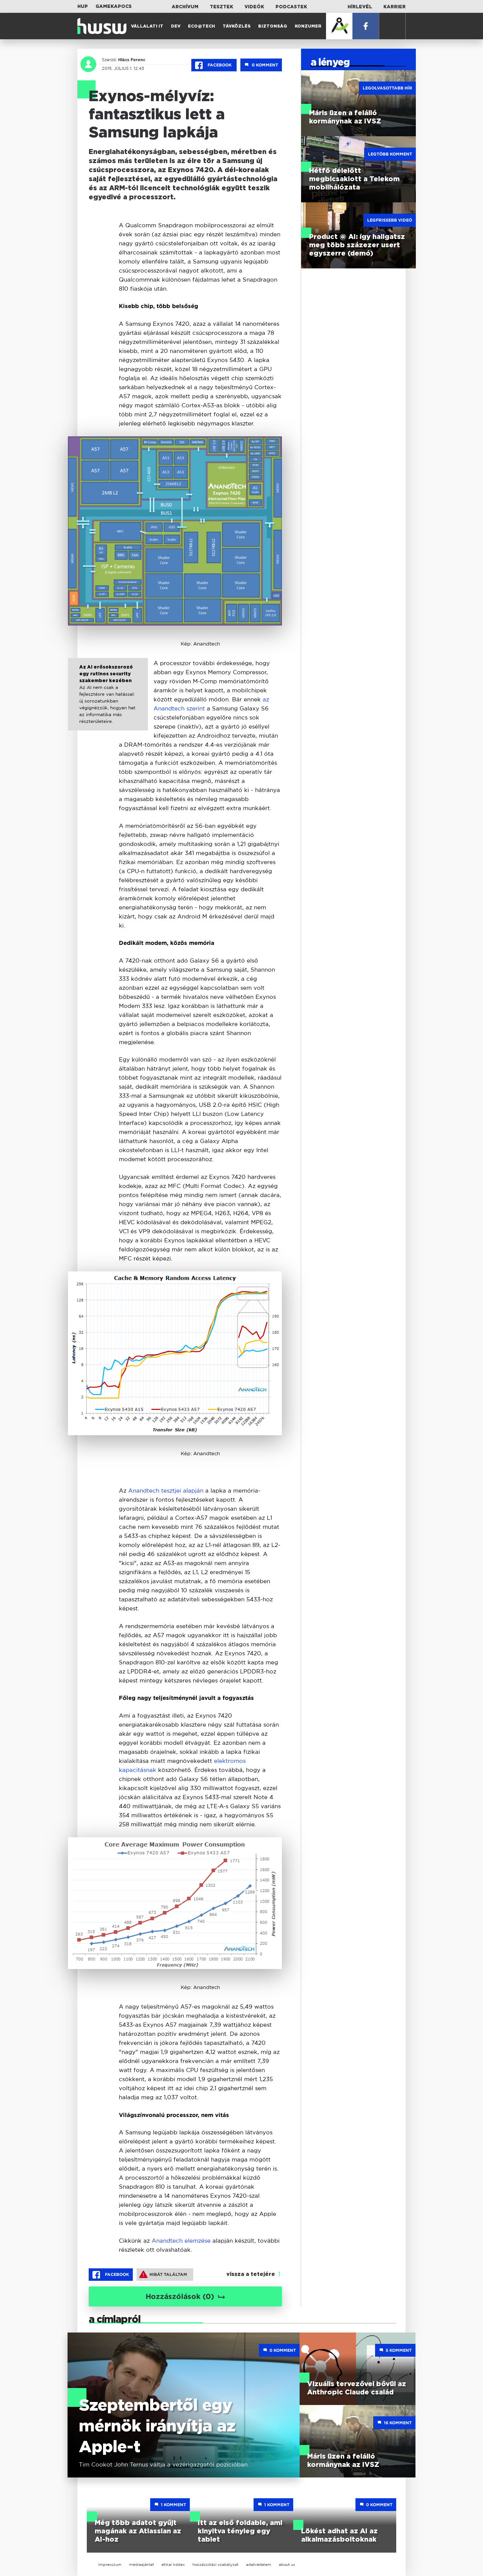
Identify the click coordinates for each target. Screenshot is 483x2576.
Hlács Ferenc (131, 59)
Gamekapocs (113, 6)
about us (287, 2564)
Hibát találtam (163, 2274)
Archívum (185, 7)
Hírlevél (360, 7)
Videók (254, 7)
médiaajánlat (141, 2564)
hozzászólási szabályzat (215, 2564)
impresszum (110, 2564)
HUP (82, 6)
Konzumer (308, 26)
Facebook (214, 65)
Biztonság (272, 26)
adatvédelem (258, 2564)
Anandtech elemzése (181, 2240)
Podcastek (291, 7)
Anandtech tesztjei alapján (166, 1490)
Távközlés (237, 26)
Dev (175, 26)
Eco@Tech (201, 26)
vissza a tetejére (250, 2274)
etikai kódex (173, 2564)
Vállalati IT (147, 26)
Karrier (394, 7)
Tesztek (221, 7)
